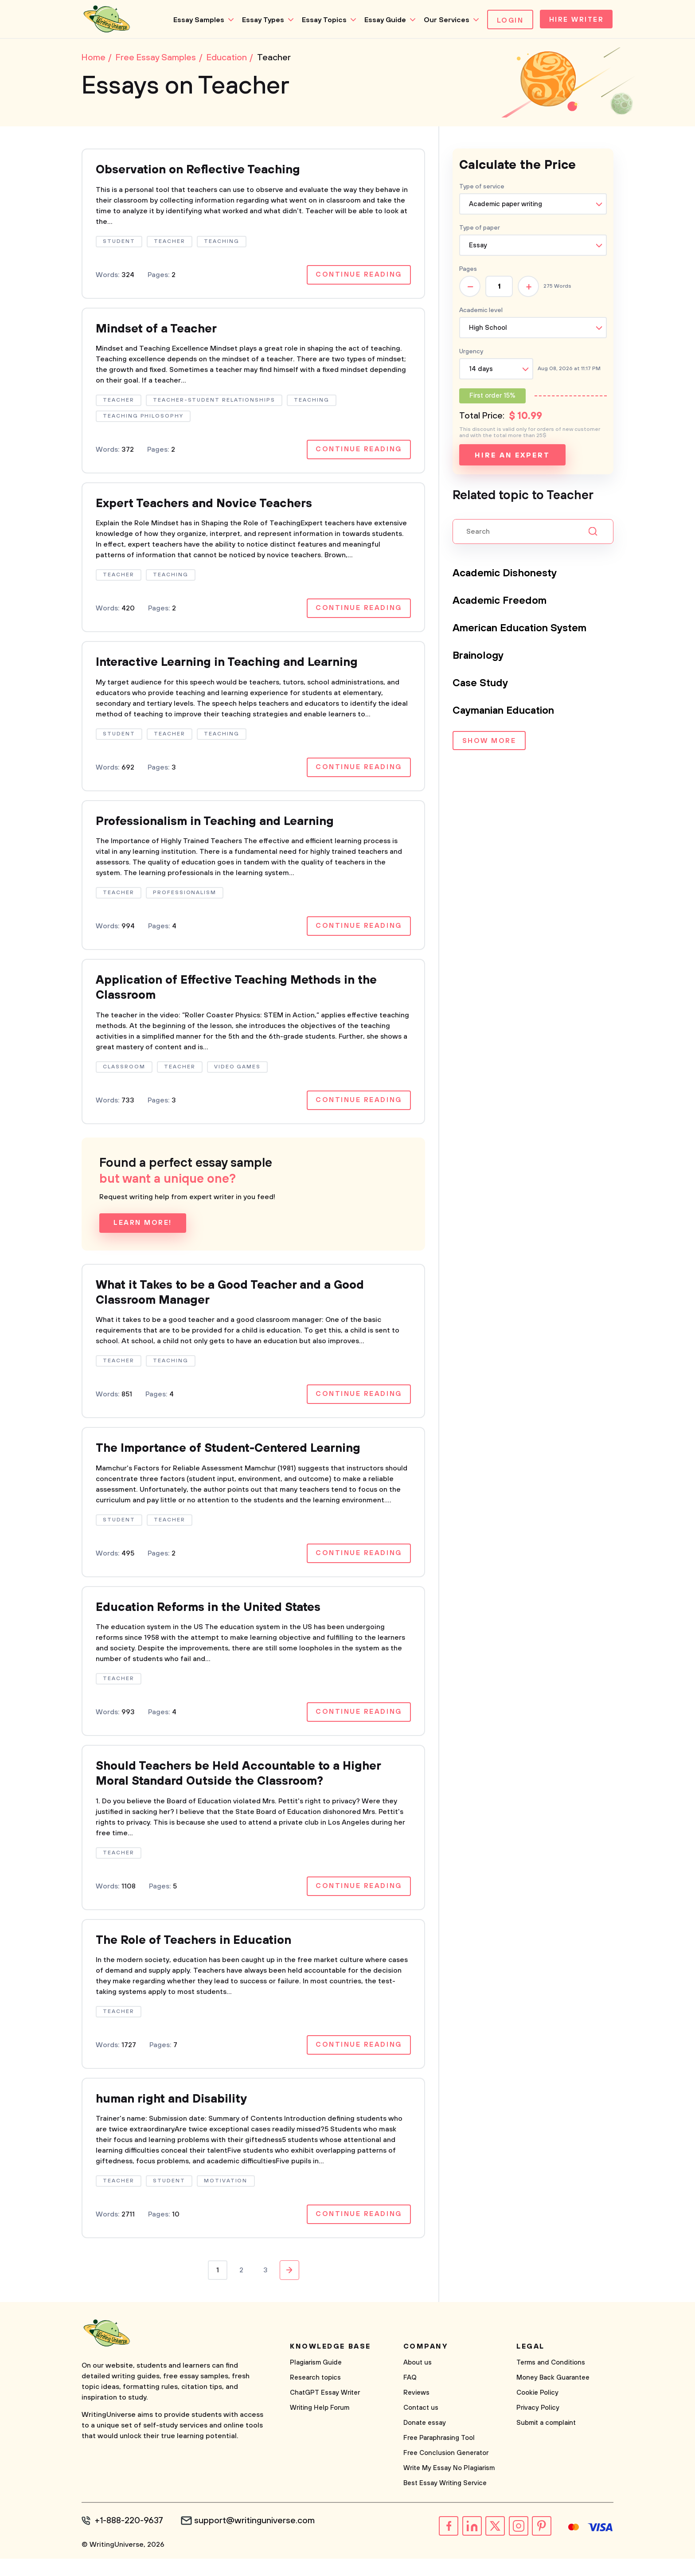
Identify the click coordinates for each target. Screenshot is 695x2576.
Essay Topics (320, 20)
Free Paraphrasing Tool (439, 2456)
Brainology (480, 657)
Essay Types (259, 20)
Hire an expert (512, 457)
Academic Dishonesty (507, 575)
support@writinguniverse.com (257, 2538)
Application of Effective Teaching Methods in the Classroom (245, 996)
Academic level (481, 312)
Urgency (471, 353)
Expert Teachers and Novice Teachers (210, 508)
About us (417, 2381)
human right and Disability (176, 2116)
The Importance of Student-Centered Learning (238, 1460)
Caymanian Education (507, 712)
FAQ (410, 2396)
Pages (468, 271)
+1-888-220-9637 (130, 2538)
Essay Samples (195, 20)
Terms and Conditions (550, 2381)
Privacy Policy (537, 2426)
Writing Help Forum (319, 2426)
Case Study (481, 685)
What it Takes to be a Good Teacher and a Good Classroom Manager (241, 1303)
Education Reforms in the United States (216, 1620)
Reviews (416, 2411)
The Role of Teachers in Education (200, 1956)
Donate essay (424, 2441)
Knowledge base (330, 2364)
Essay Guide (381, 20)
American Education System (524, 630)
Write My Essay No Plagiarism (449, 2486)
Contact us (420, 2426)
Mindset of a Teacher (160, 332)
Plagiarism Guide (316, 2381)
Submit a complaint (546, 2441)
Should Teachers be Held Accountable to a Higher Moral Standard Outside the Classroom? (247, 1788)
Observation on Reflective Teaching (204, 172)
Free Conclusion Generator (445, 2471)
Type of (479, 230)
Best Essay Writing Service (445, 2501)
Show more (489, 743)
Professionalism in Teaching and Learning (223, 828)
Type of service (481, 188)
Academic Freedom (502, 602)
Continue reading (357, 277)
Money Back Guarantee (553, 2396)
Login (506, 20)
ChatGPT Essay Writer (325, 2411)
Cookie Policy (537, 2411)
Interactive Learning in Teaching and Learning (236, 668)
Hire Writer (575, 20)
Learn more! (143, 1232)
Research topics (315, 2396)
